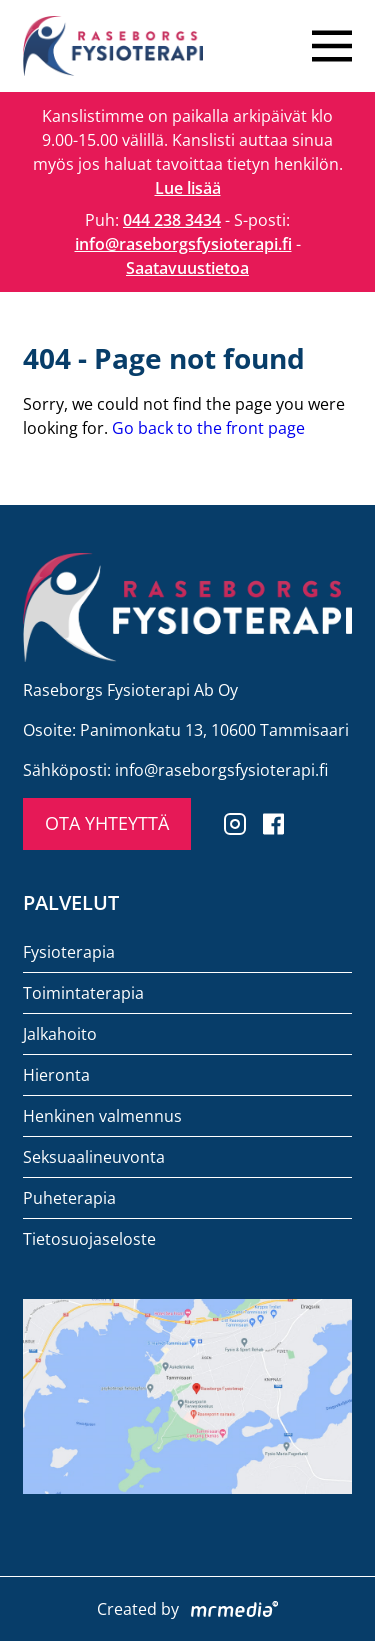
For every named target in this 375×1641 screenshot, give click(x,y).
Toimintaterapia (83, 993)
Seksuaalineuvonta (94, 1157)
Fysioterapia (69, 952)
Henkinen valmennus (102, 1116)
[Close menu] (332, 46)
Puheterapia (69, 1198)
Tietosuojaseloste (89, 1239)
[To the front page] (113, 46)
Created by (187, 1609)
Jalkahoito (60, 1034)
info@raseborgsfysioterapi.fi (183, 244)
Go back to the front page (208, 428)
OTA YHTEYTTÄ (107, 823)
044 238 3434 (172, 220)
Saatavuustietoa (187, 268)
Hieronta (56, 1075)
